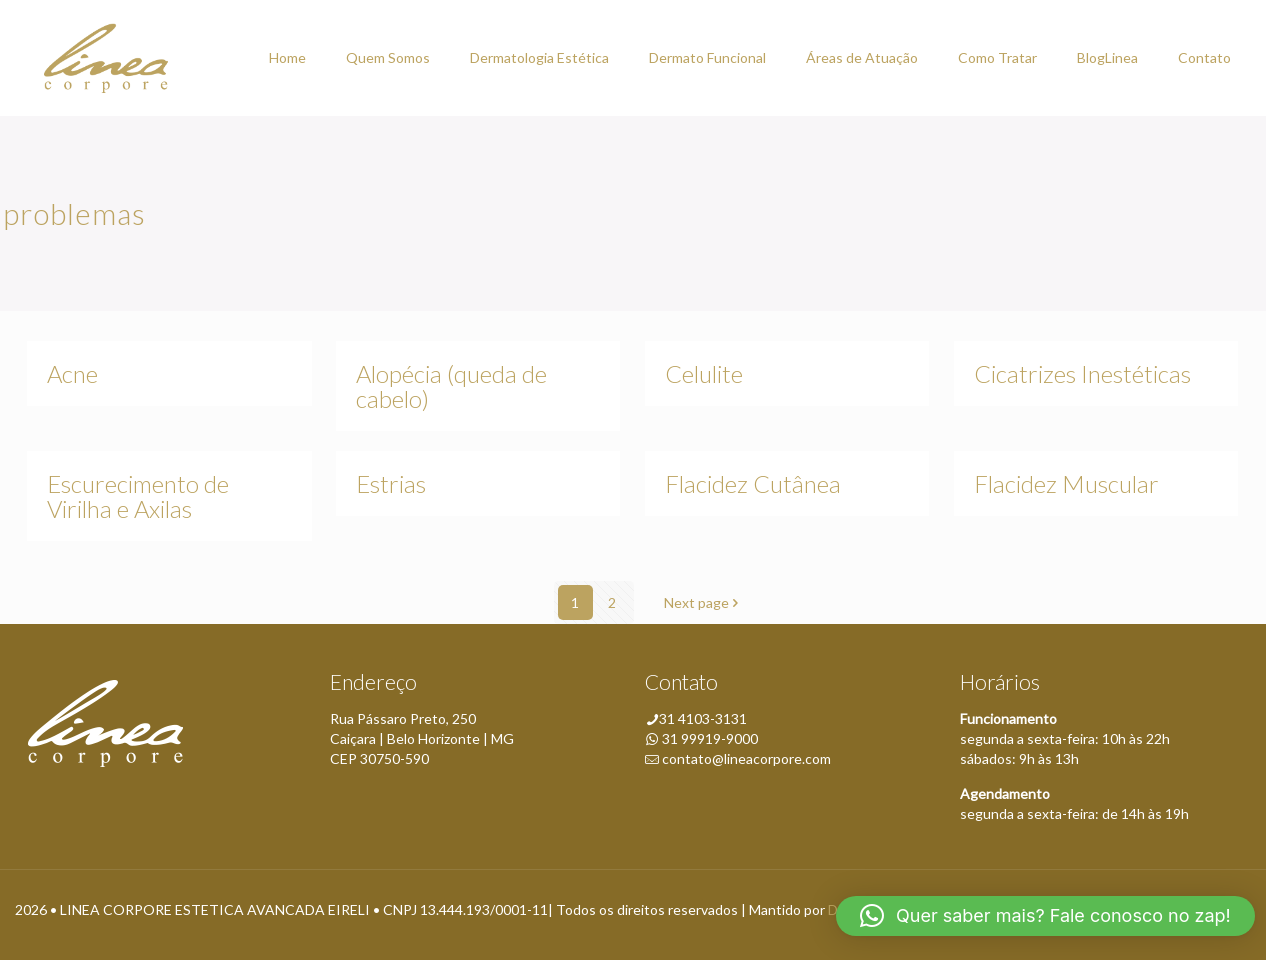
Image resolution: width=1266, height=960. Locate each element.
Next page (703, 602)
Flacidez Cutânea (753, 483)
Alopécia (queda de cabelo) (451, 386)
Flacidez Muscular (1066, 483)
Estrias (391, 483)
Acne (72, 373)
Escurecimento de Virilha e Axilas (138, 496)
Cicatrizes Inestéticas (1082, 373)
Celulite (704, 373)
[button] (1045, 916)
